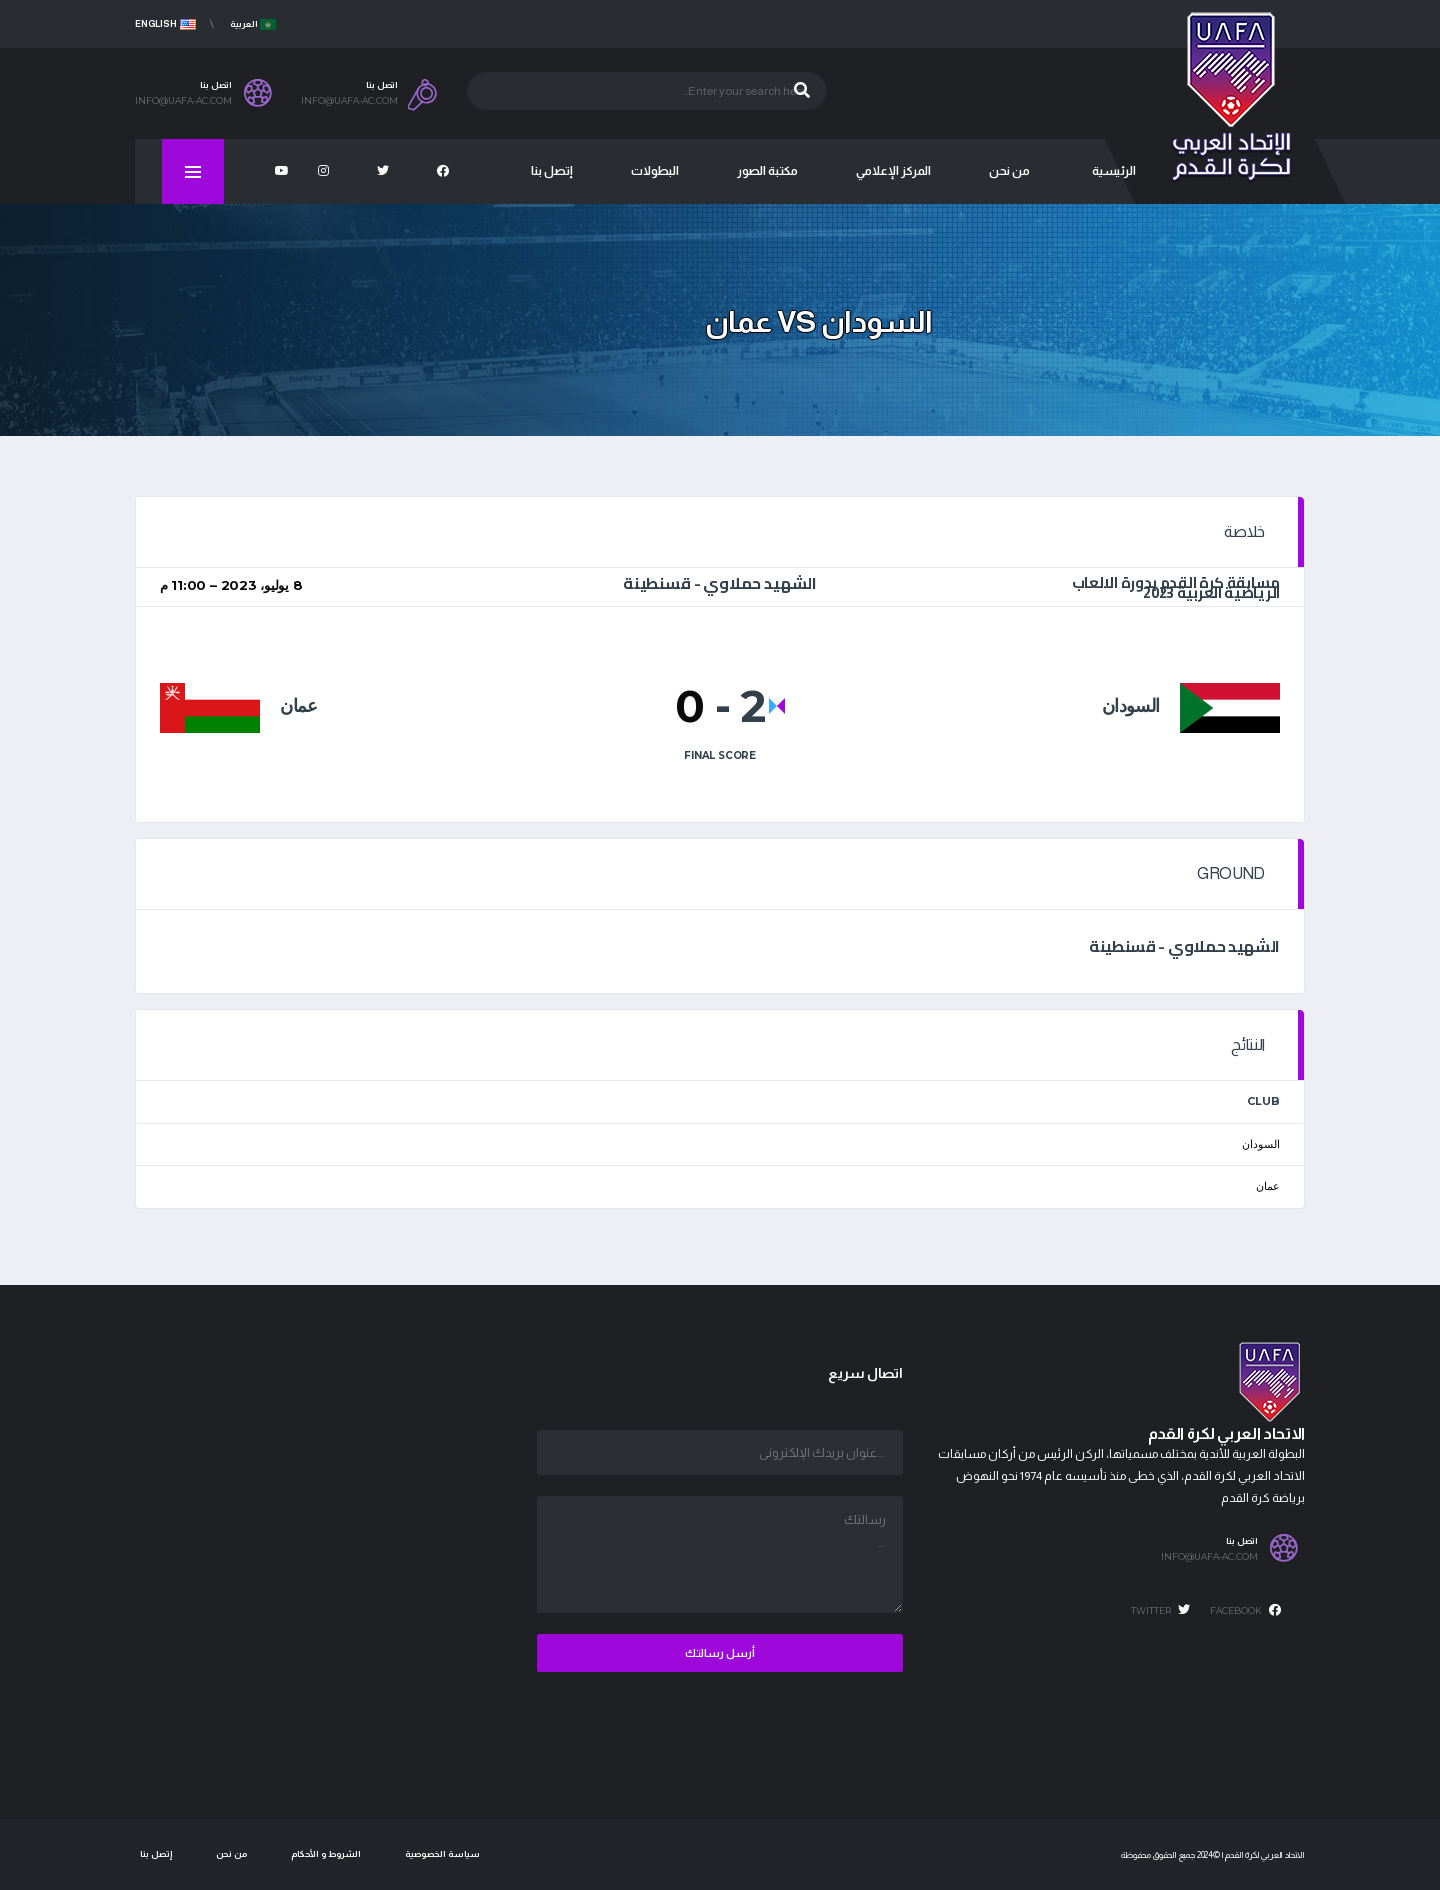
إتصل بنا (156, 1854)
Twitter (1160, 1610)
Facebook (1245, 1610)
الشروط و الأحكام (326, 1854)
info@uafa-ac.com (1209, 1557)
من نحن (231, 1854)
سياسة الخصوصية (442, 1854)
